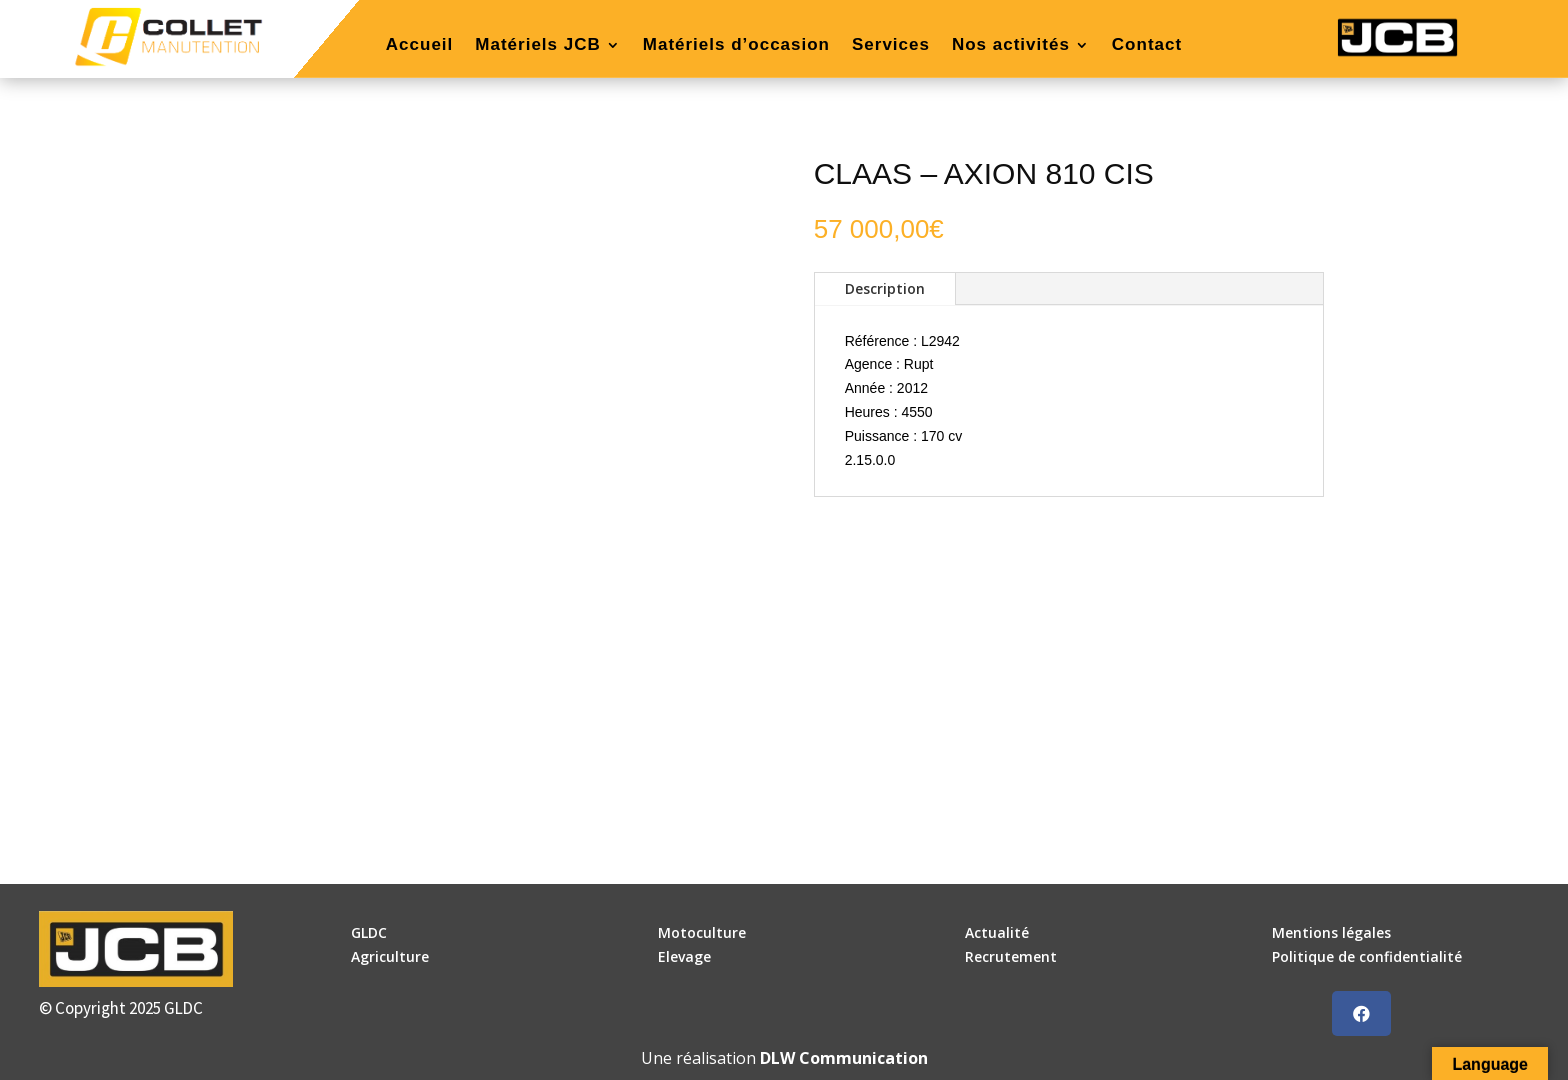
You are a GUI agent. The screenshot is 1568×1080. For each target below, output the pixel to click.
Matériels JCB (537, 46)
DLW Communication (844, 1058)
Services (891, 46)
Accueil (419, 46)
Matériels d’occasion (736, 46)
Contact (1147, 46)
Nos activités (1011, 46)
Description (885, 288)
